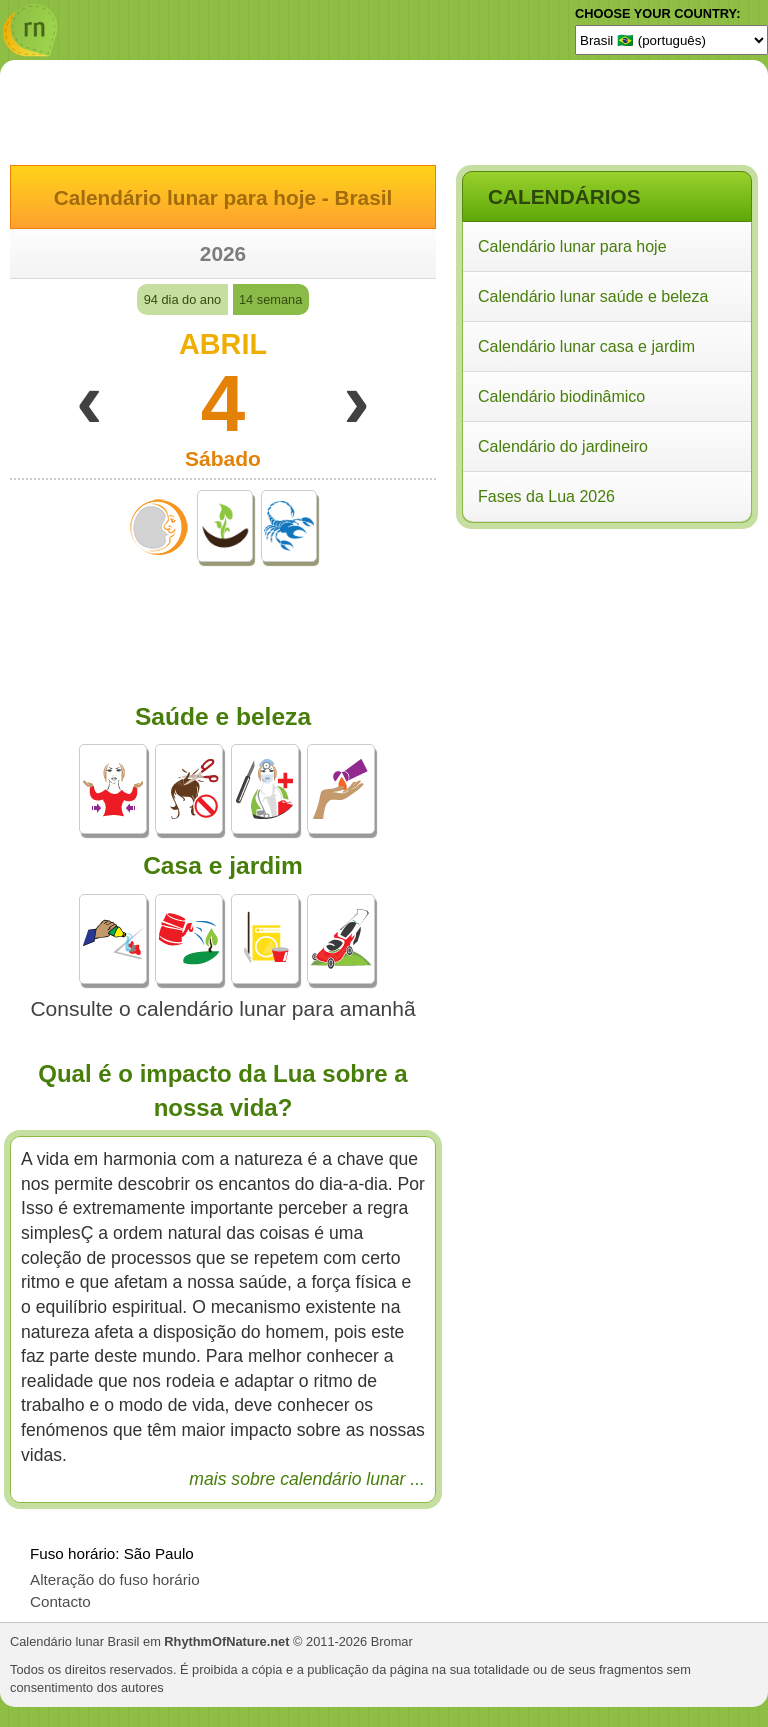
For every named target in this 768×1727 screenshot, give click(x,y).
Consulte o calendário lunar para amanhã (222, 1008)
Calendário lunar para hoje (572, 246)
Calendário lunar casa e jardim (586, 346)
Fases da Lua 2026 (546, 496)
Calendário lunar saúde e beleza (593, 296)
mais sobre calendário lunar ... (307, 1479)
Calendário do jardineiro (563, 446)
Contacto (60, 1601)
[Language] (671, 40)
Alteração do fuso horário (115, 1579)
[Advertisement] (606, 664)
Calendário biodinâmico (561, 396)
